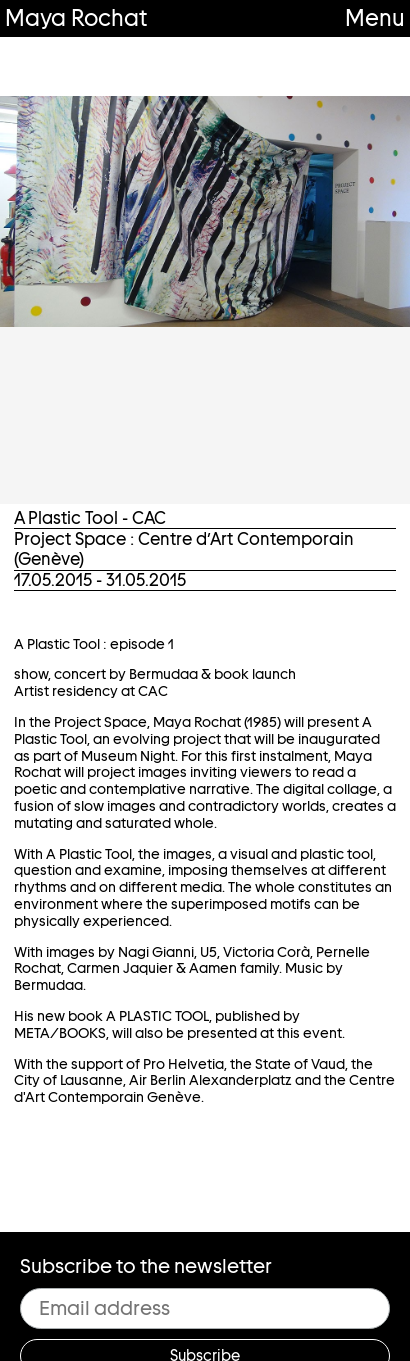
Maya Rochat (76, 17)
